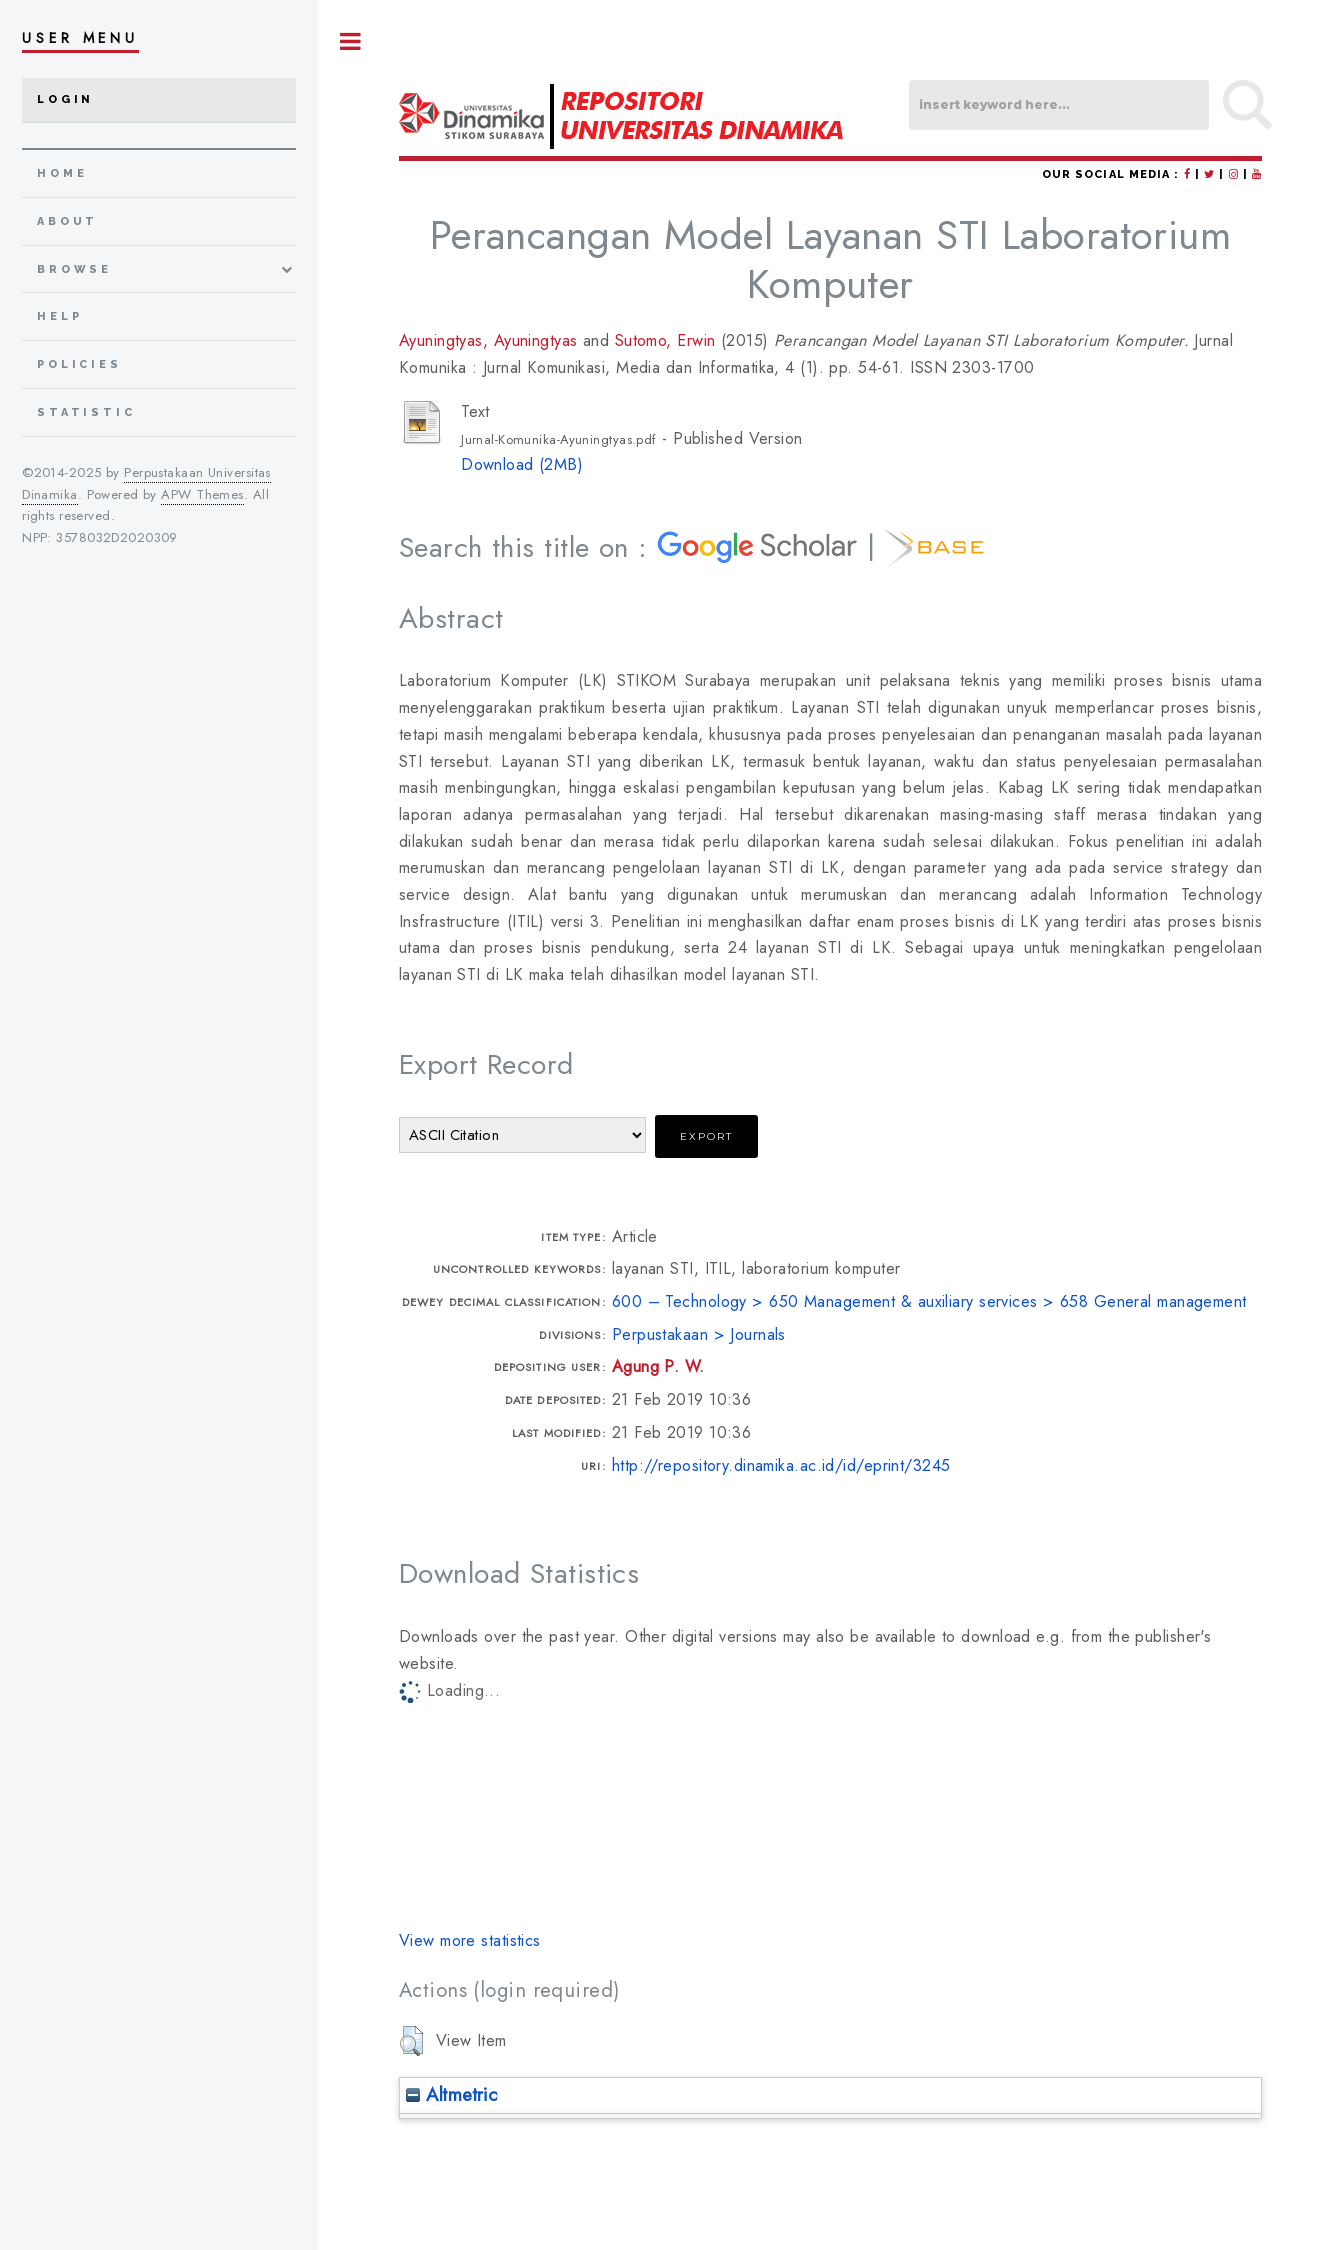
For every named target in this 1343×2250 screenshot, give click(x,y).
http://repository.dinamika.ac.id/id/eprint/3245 (781, 1465)
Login (65, 99)
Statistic (86, 412)
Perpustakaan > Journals (699, 1334)
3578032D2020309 (117, 537)
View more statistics (470, 1940)
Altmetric (451, 2094)
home (62, 173)
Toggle (351, 41)
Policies (79, 364)
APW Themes (202, 494)
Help (59, 316)
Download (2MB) (522, 464)
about (67, 221)
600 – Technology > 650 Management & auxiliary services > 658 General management (929, 1301)
